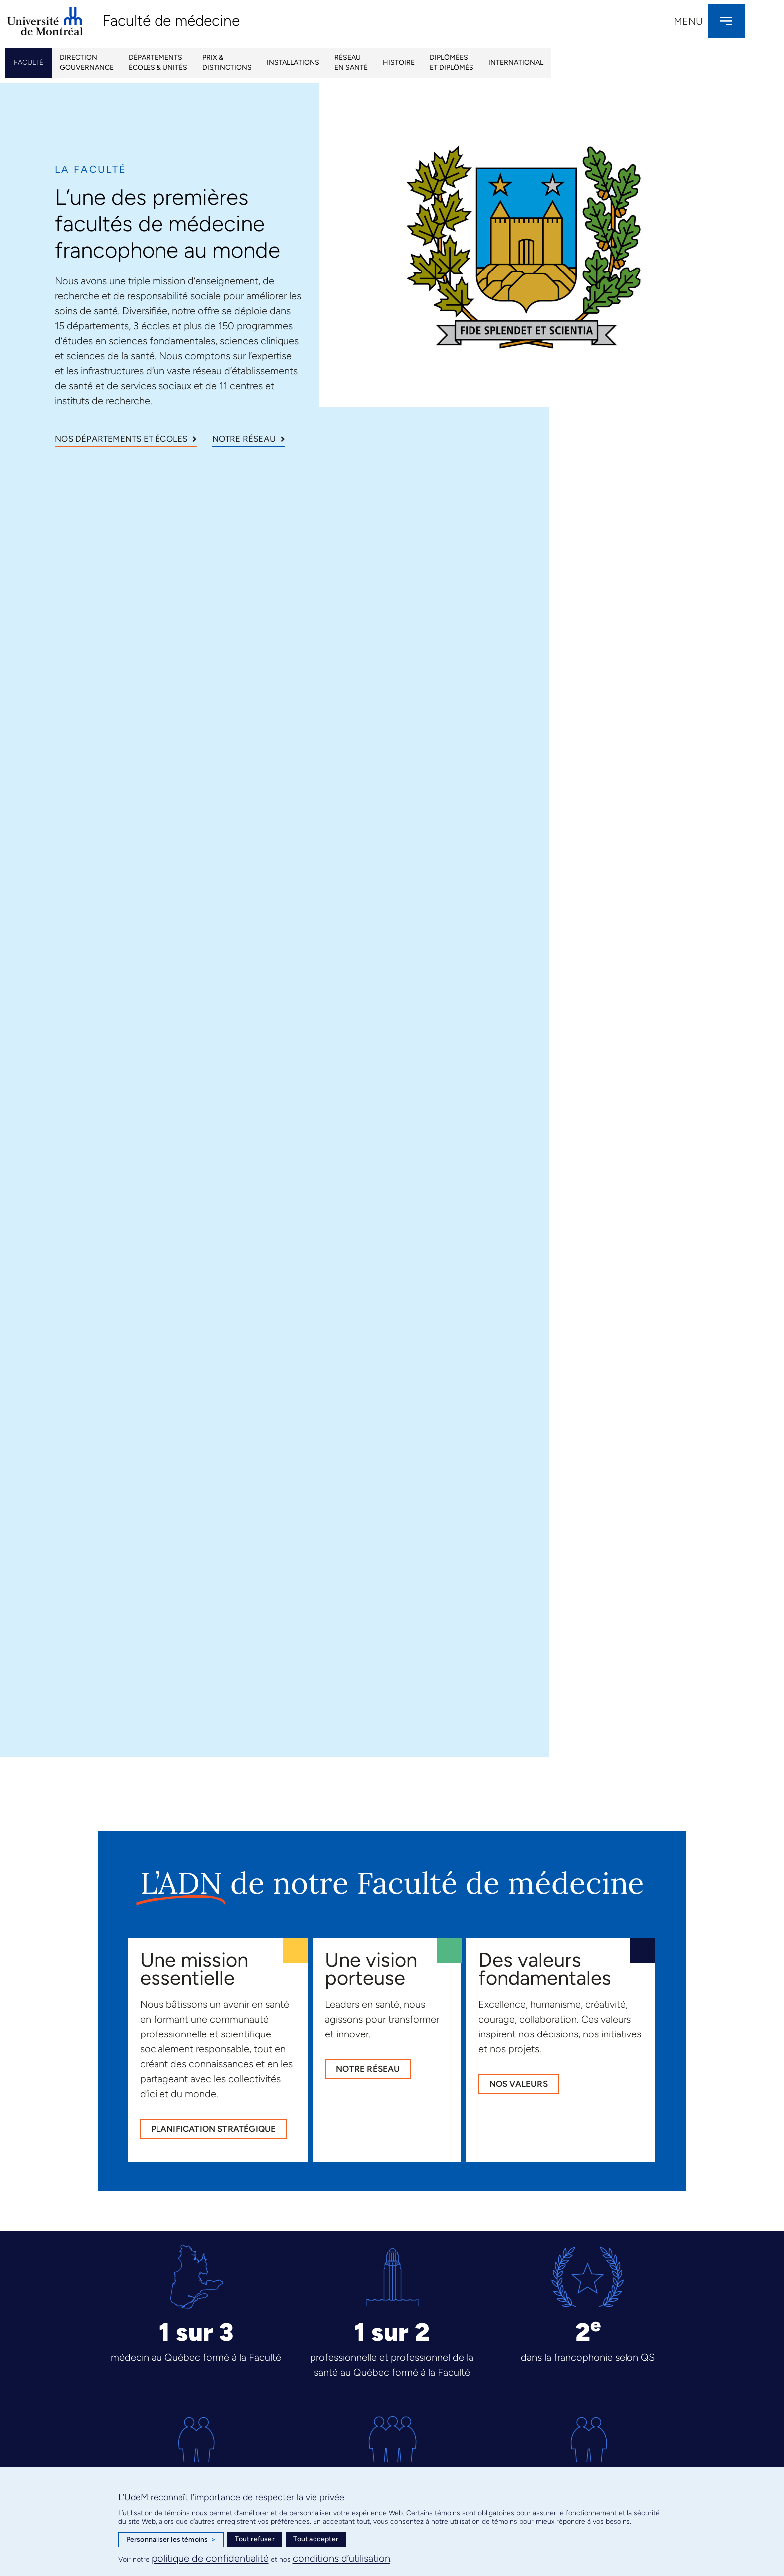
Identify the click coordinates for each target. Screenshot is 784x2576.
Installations (293, 62)
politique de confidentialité (210, 2558)
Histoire (399, 62)
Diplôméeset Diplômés (451, 62)
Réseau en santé (351, 62)
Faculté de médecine (171, 20)
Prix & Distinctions (227, 62)
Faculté (28, 62)
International (515, 62)
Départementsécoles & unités (158, 62)
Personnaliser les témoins (171, 2539)
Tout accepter (315, 2539)
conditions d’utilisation (341, 2558)
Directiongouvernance (87, 62)
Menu (688, 21)
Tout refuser (254, 2539)
